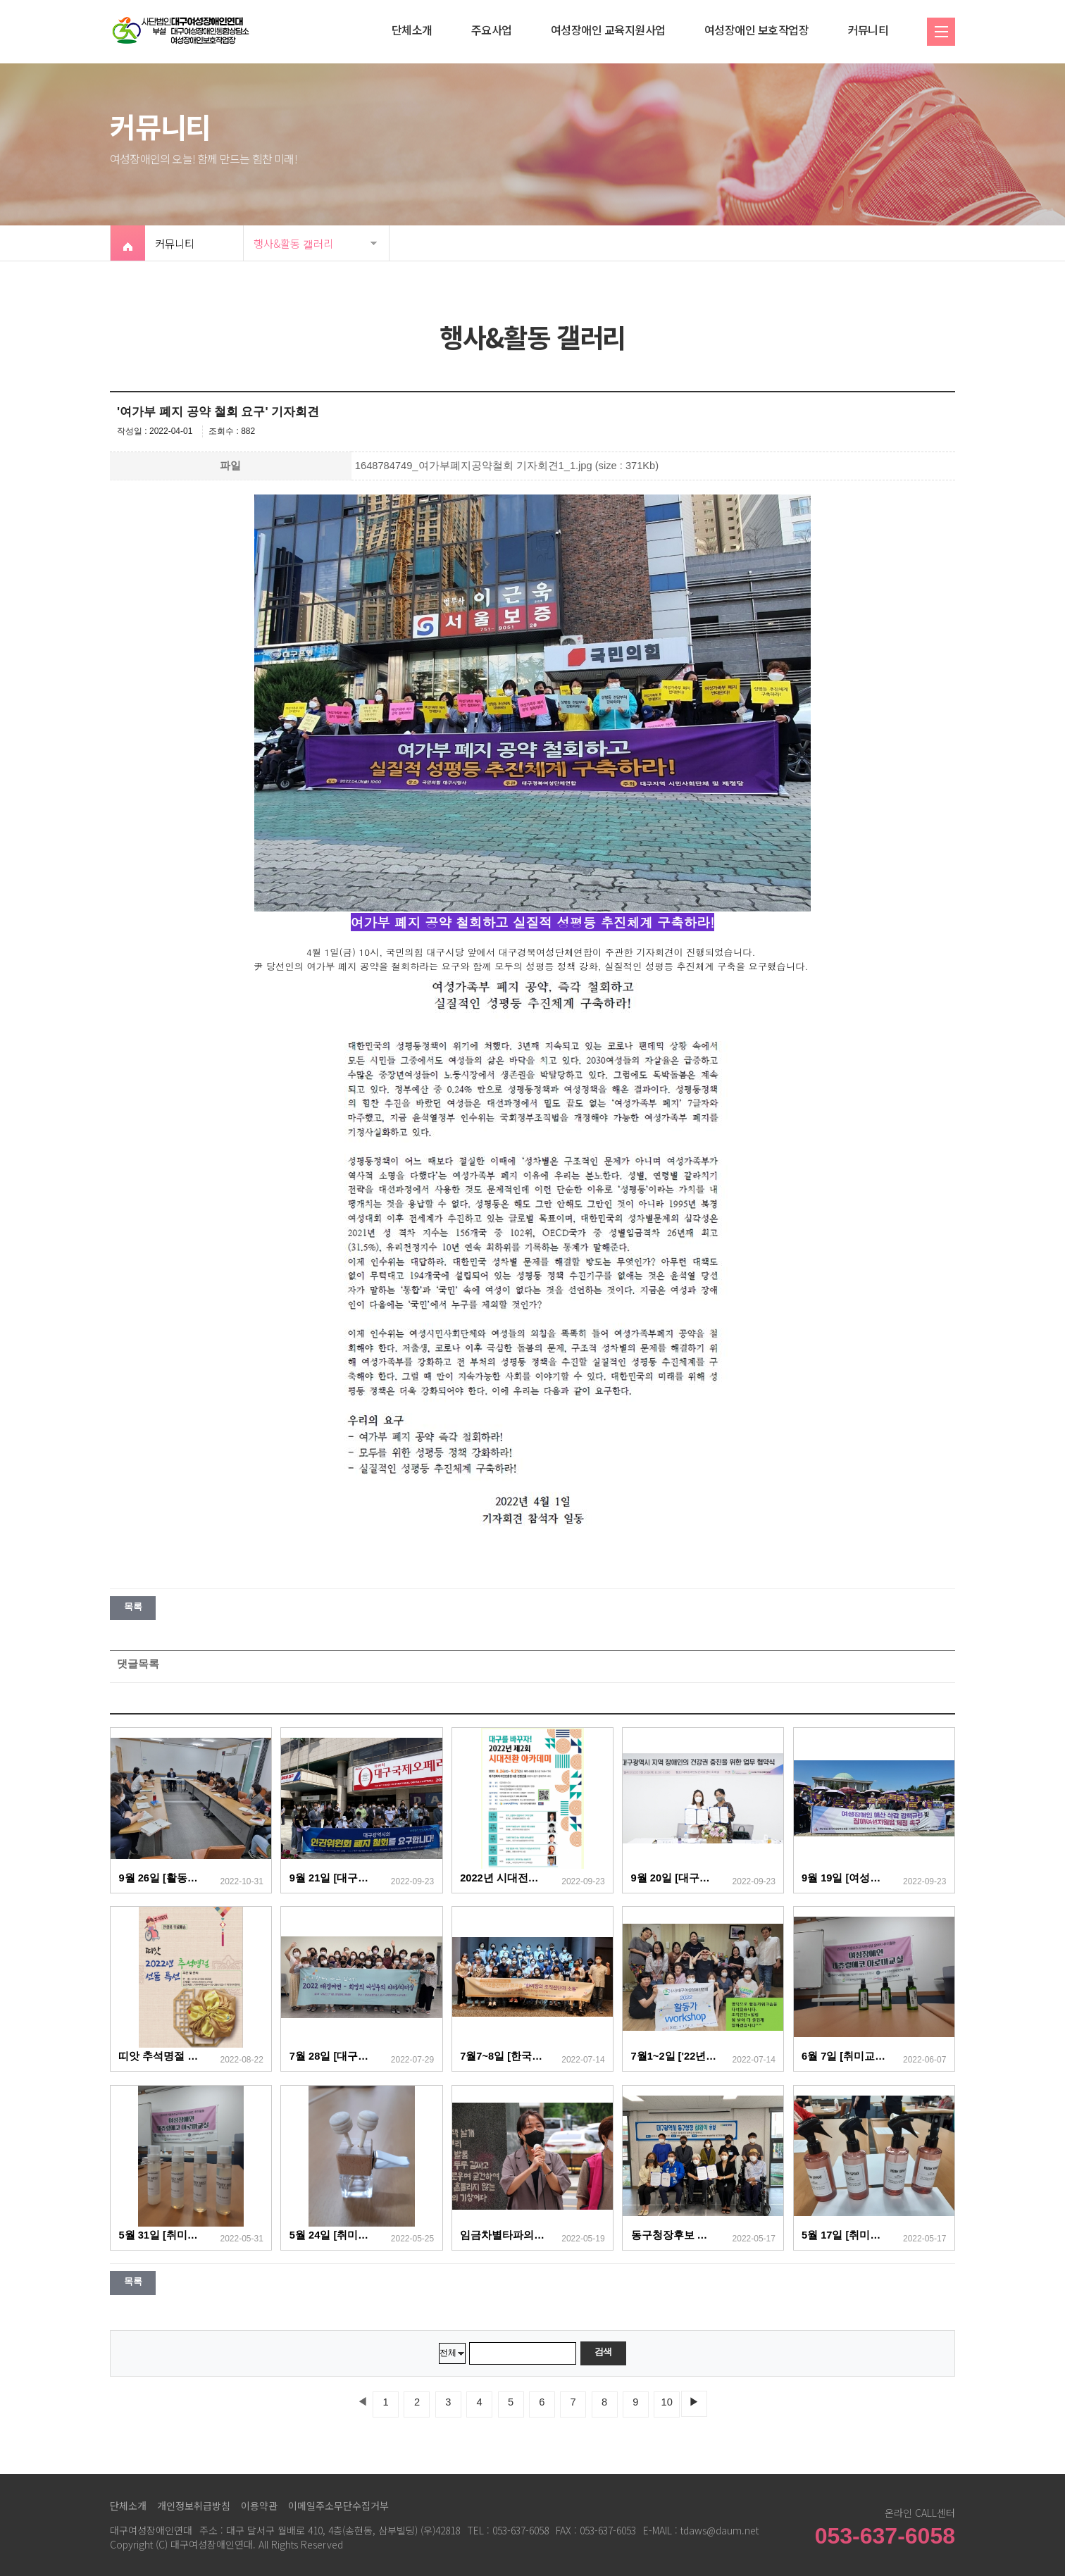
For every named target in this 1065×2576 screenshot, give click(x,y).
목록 (133, 1606)
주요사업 (491, 29)
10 (667, 2402)
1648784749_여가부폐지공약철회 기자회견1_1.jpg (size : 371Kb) (507, 465)
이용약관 (259, 2506)
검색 (603, 2351)
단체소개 (412, 29)
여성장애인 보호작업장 (756, 29)
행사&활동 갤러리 (293, 243)
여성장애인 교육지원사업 (608, 29)
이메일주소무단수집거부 (338, 2506)
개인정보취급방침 (193, 2506)
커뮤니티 (867, 29)
